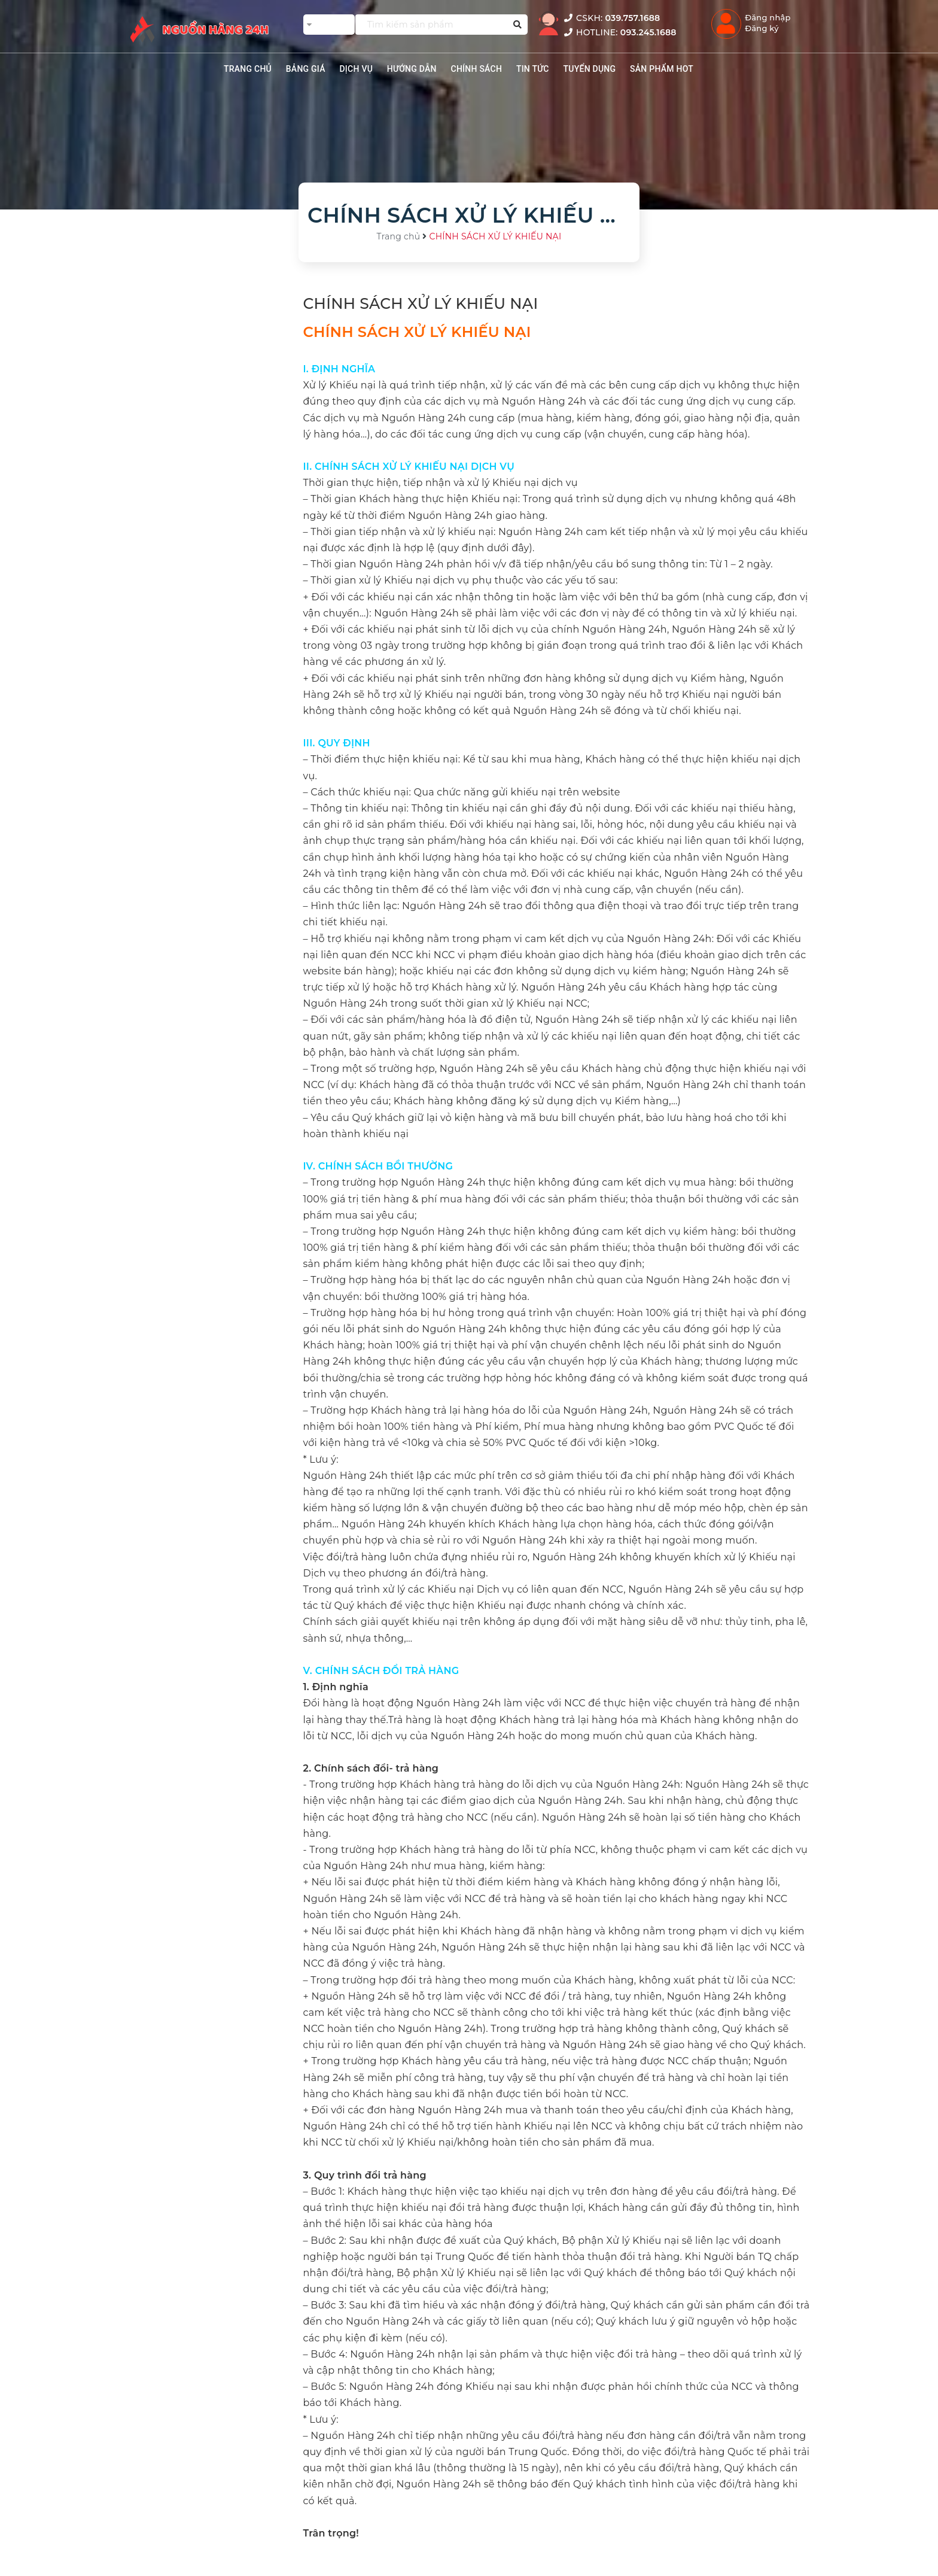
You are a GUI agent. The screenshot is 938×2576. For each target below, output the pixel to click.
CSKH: (612, 18)
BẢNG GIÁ (305, 69)
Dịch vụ (356, 69)
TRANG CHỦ (248, 69)
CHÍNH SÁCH (476, 69)
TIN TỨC (532, 69)
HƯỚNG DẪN (412, 69)
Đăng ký (762, 28)
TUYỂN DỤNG (589, 69)
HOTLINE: (620, 32)
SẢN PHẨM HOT (661, 69)
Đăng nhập (768, 17)
